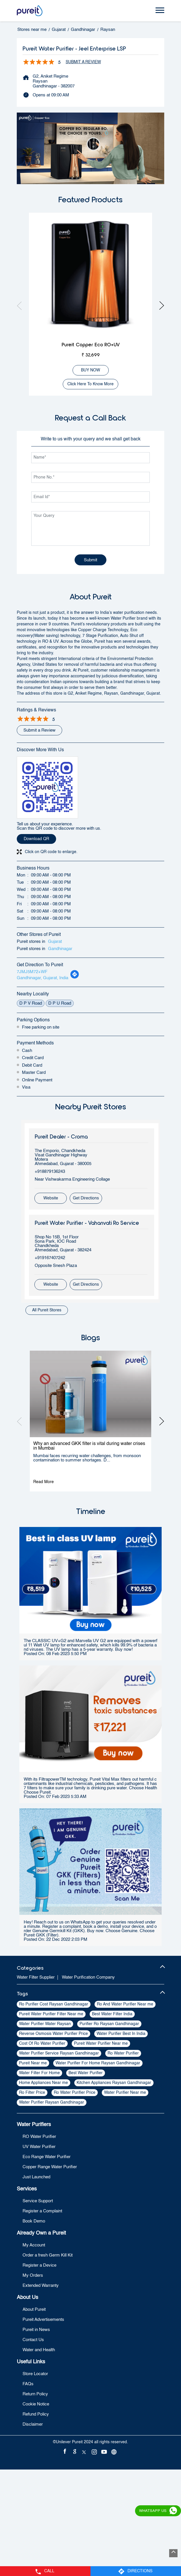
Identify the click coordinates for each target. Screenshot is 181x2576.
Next (159, 305)
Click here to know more (90, 384)
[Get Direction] (74, 977)
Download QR (36, 839)
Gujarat (59, 29)
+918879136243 (50, 1171)
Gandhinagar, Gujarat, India (42, 978)
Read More (43, 1482)
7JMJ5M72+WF (32, 972)
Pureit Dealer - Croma (61, 1136)
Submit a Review (83, 62)
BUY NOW (90, 370)
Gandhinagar (83, 29)
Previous (21, 305)
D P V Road (30, 1003)
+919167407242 (50, 1258)
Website (50, 1198)
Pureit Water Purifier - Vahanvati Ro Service (87, 1222)
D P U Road (59, 1003)
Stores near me (32, 29)
